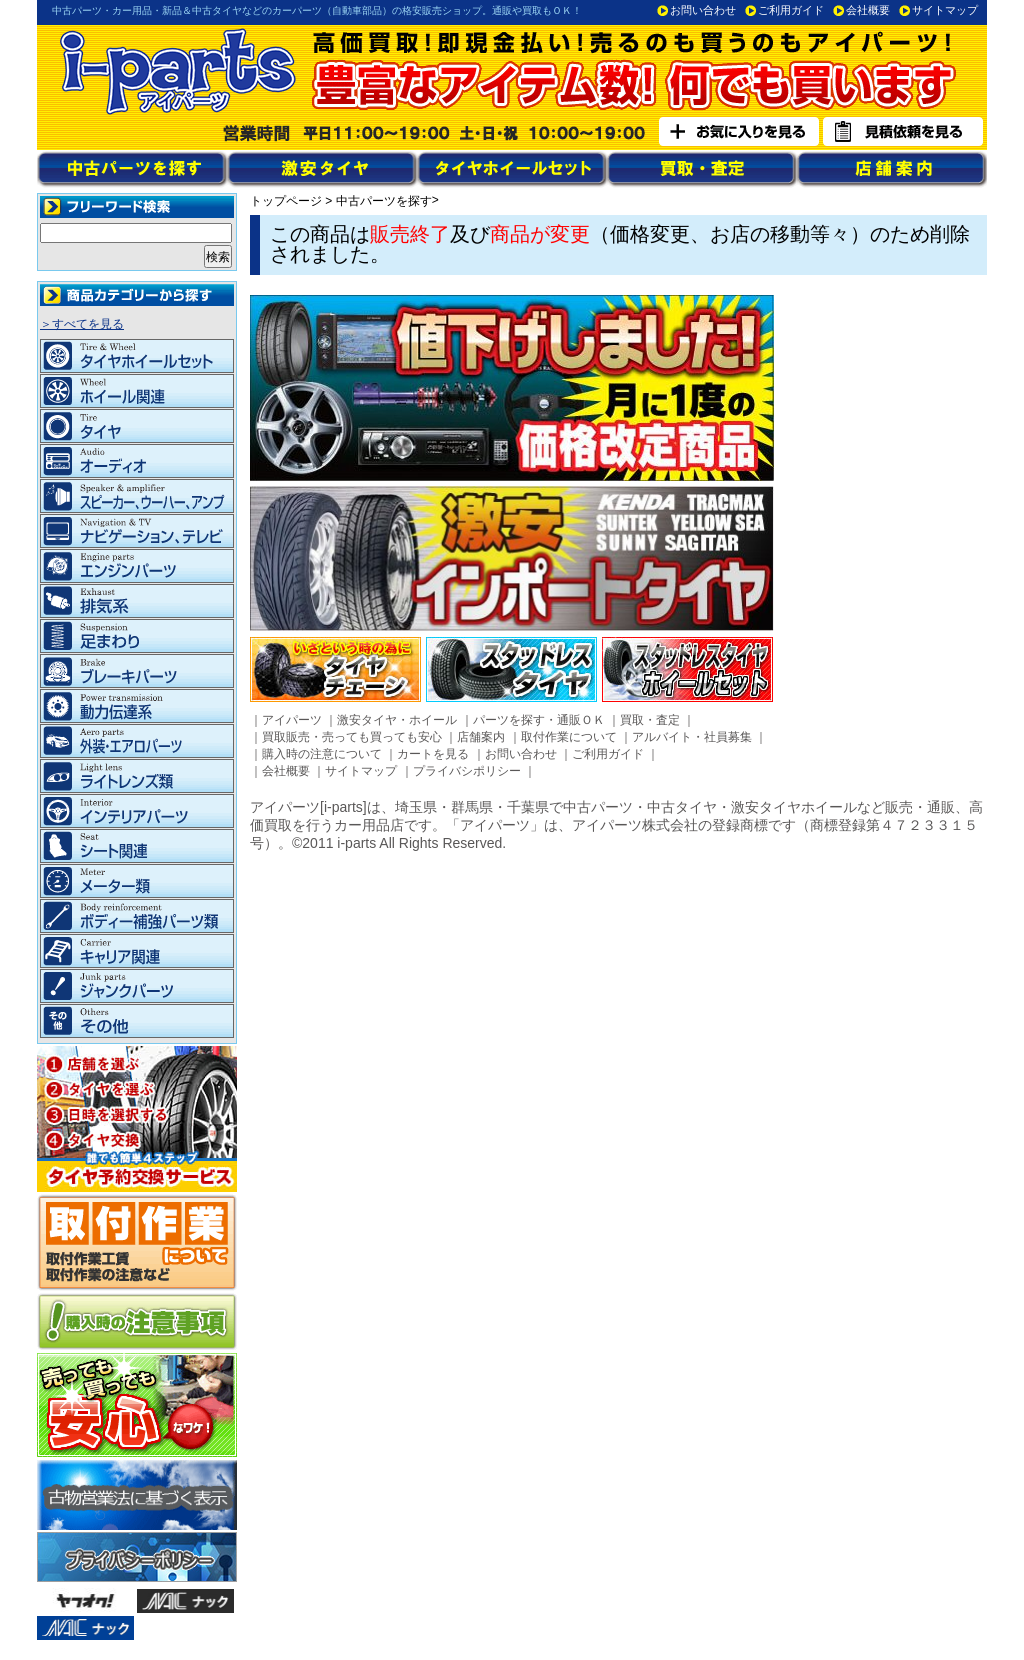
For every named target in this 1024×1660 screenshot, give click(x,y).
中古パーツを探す (384, 201)
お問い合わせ (703, 10)
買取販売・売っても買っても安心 (352, 737)
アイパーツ (292, 720)
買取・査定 (650, 720)
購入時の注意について (322, 754)
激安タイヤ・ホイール (397, 720)
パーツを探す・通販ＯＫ (539, 720)
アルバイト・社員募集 (692, 737)
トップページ (286, 201)
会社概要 (868, 10)
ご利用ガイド (791, 10)
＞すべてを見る (82, 324)
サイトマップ (945, 10)
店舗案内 (481, 737)
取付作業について (569, 737)
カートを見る (433, 754)
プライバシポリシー (467, 771)
